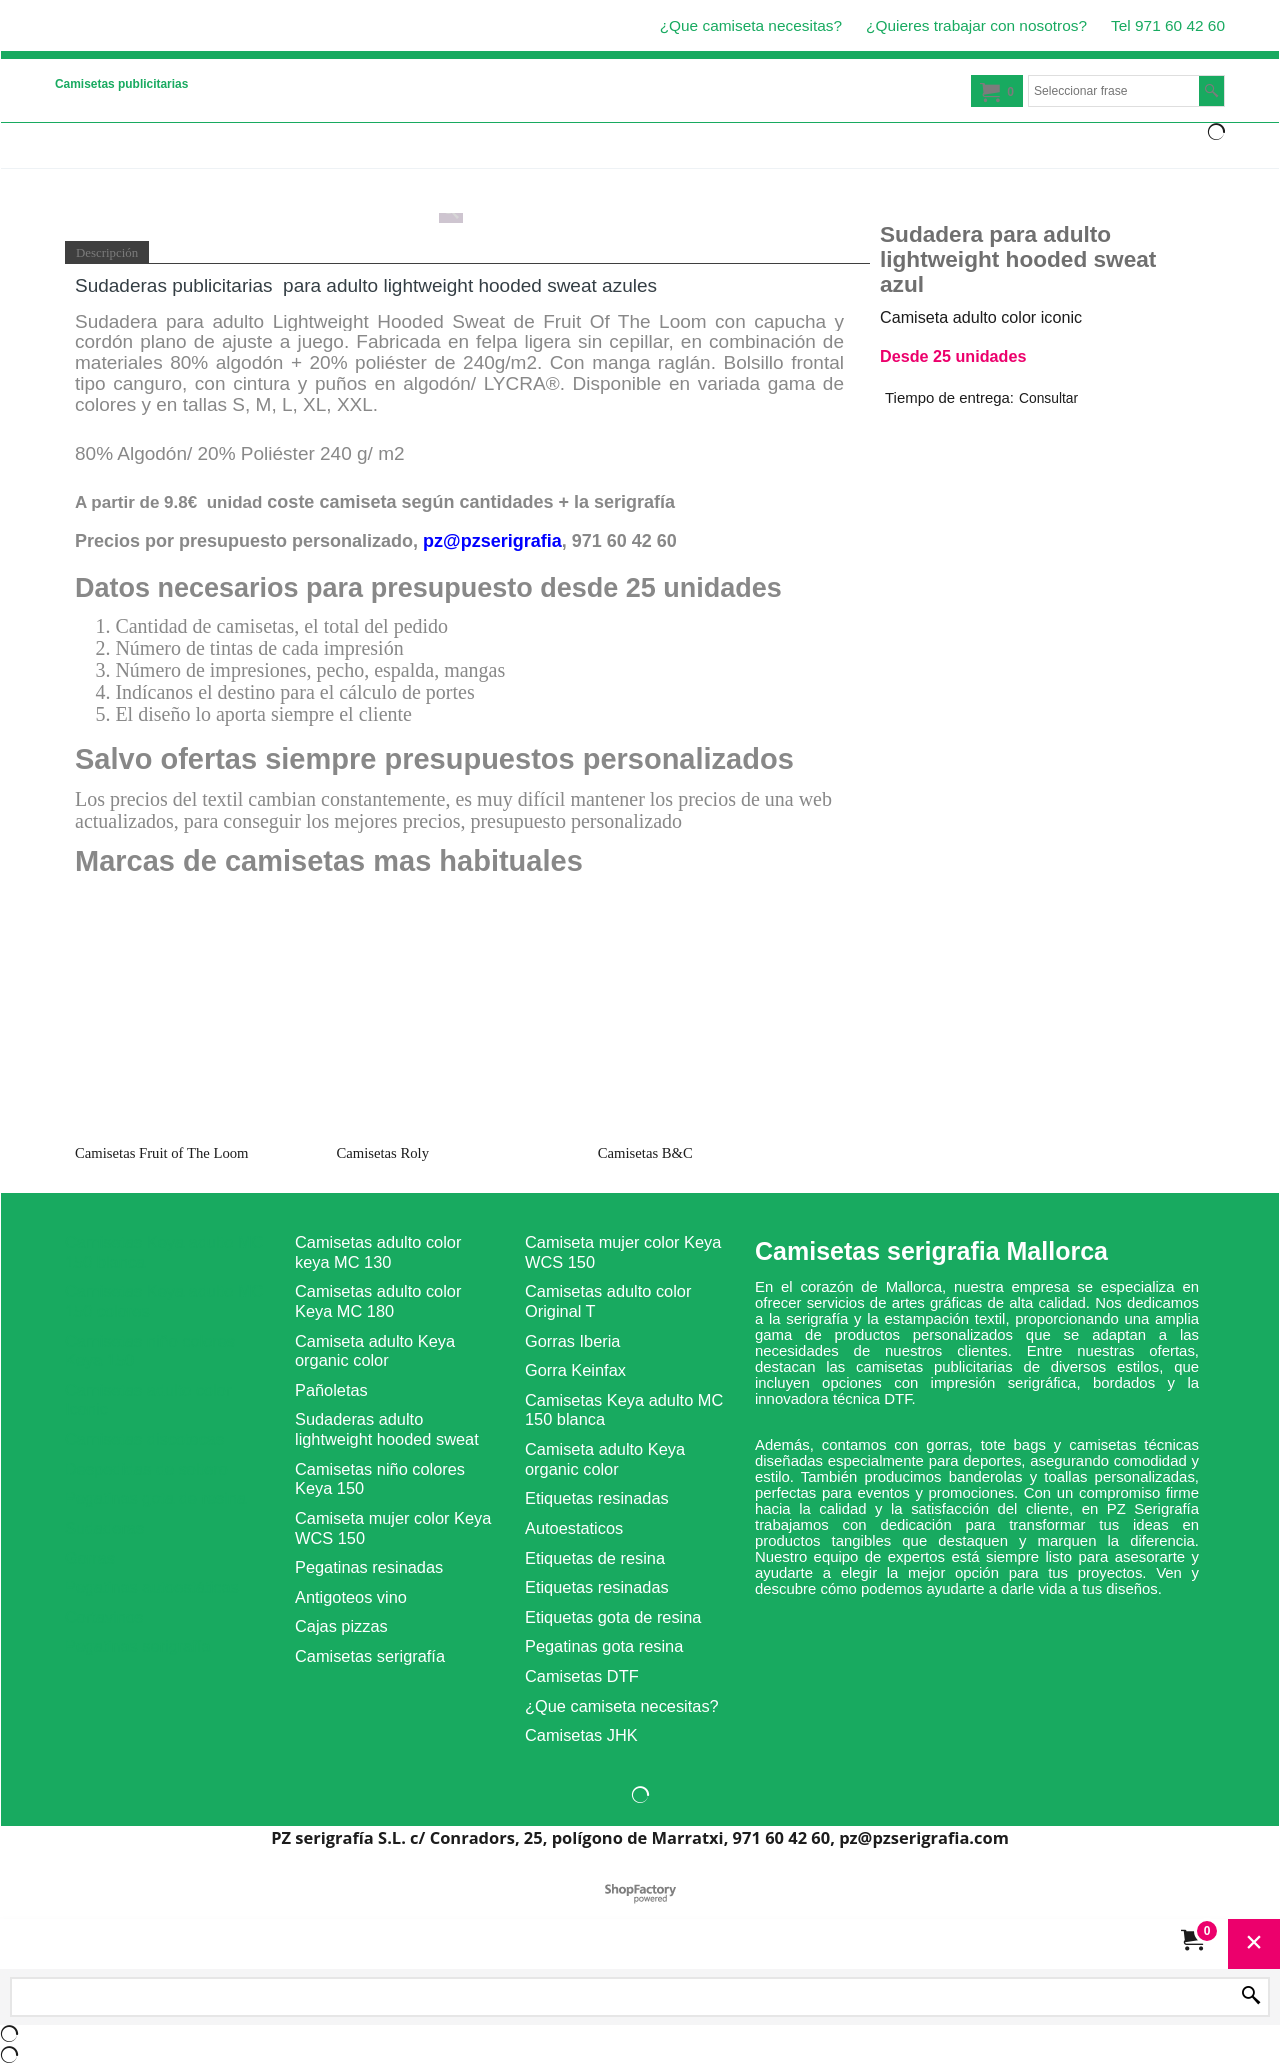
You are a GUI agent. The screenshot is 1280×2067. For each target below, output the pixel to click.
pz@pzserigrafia (492, 541)
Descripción (107, 253)
